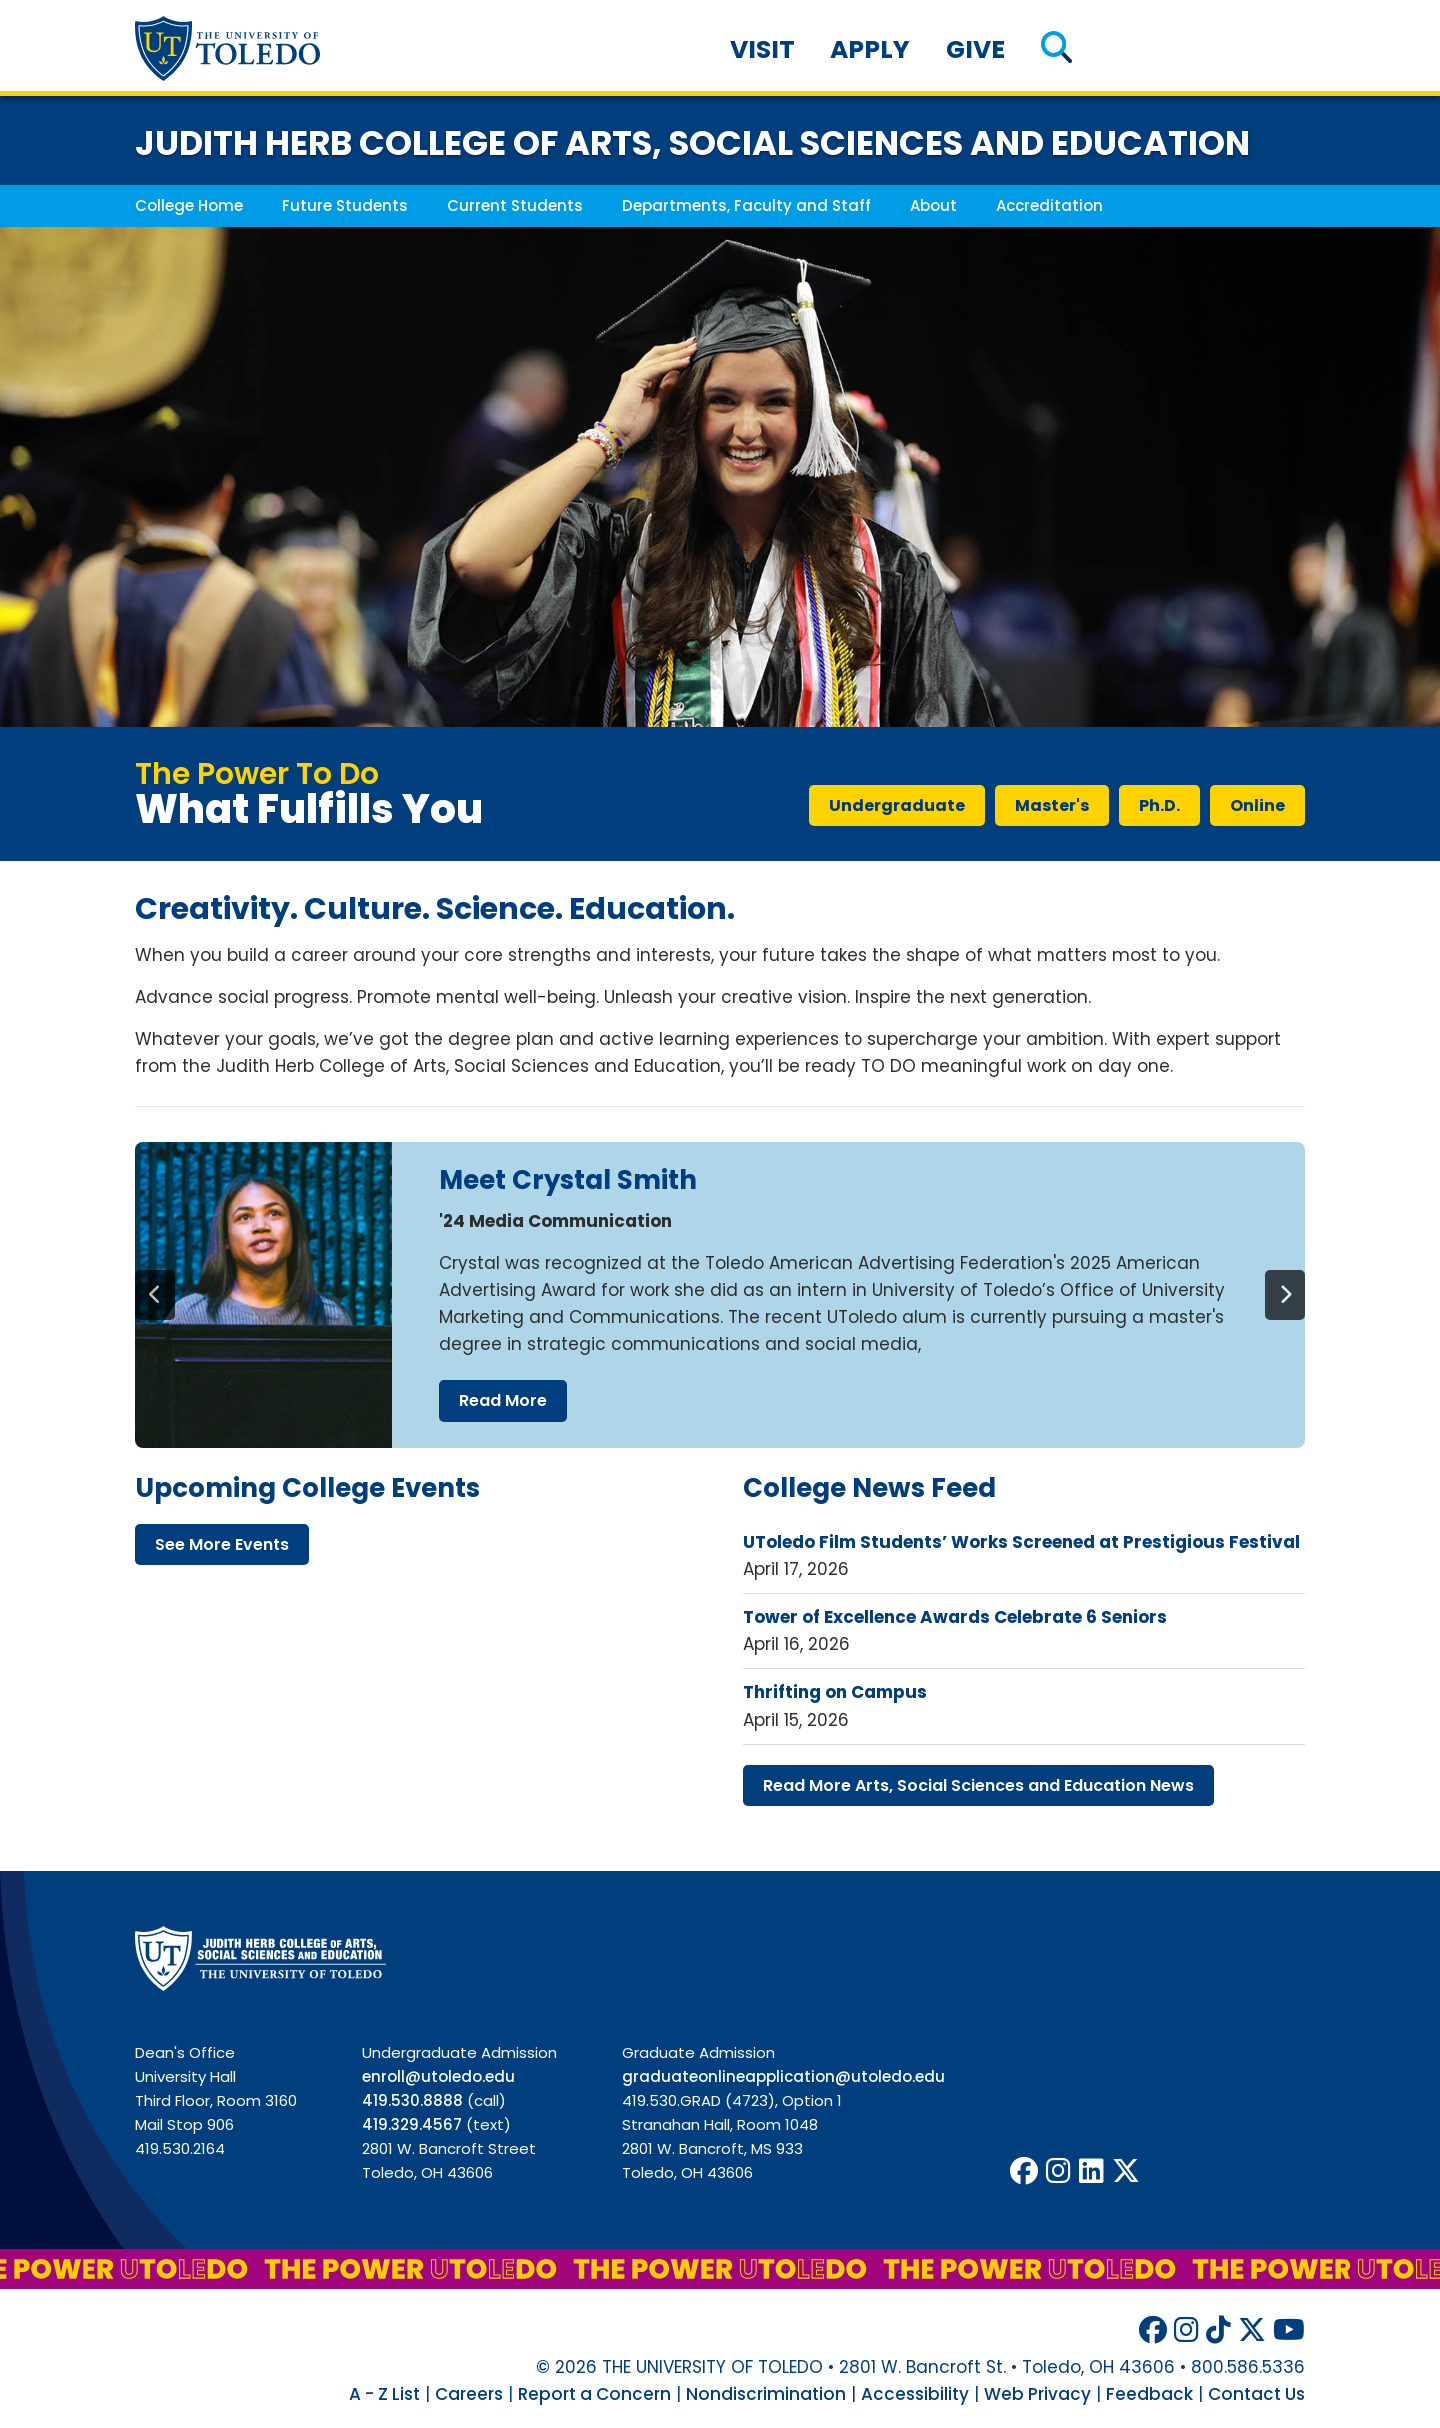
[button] (1056, 49)
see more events (222, 1544)
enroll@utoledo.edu (438, 2076)
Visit (762, 49)
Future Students (345, 205)
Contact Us (1256, 2394)
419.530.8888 (412, 2100)
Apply (870, 49)
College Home (189, 205)
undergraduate (897, 805)
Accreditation (1049, 205)
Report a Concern (594, 2394)
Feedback (1149, 2394)
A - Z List (384, 2394)
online (1257, 805)
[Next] (1285, 1295)
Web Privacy (1037, 2394)
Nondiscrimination (766, 2394)
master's (1052, 805)
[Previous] (155, 1295)
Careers (469, 2394)
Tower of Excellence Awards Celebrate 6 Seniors (955, 1617)
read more (503, 1400)
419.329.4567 (412, 2124)
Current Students (515, 205)
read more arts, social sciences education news (978, 1785)
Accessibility (915, 2394)
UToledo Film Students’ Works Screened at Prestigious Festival (1021, 1542)
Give (975, 49)
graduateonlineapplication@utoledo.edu (783, 2076)
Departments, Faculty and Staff (746, 205)
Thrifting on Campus (835, 1692)
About (933, 205)
